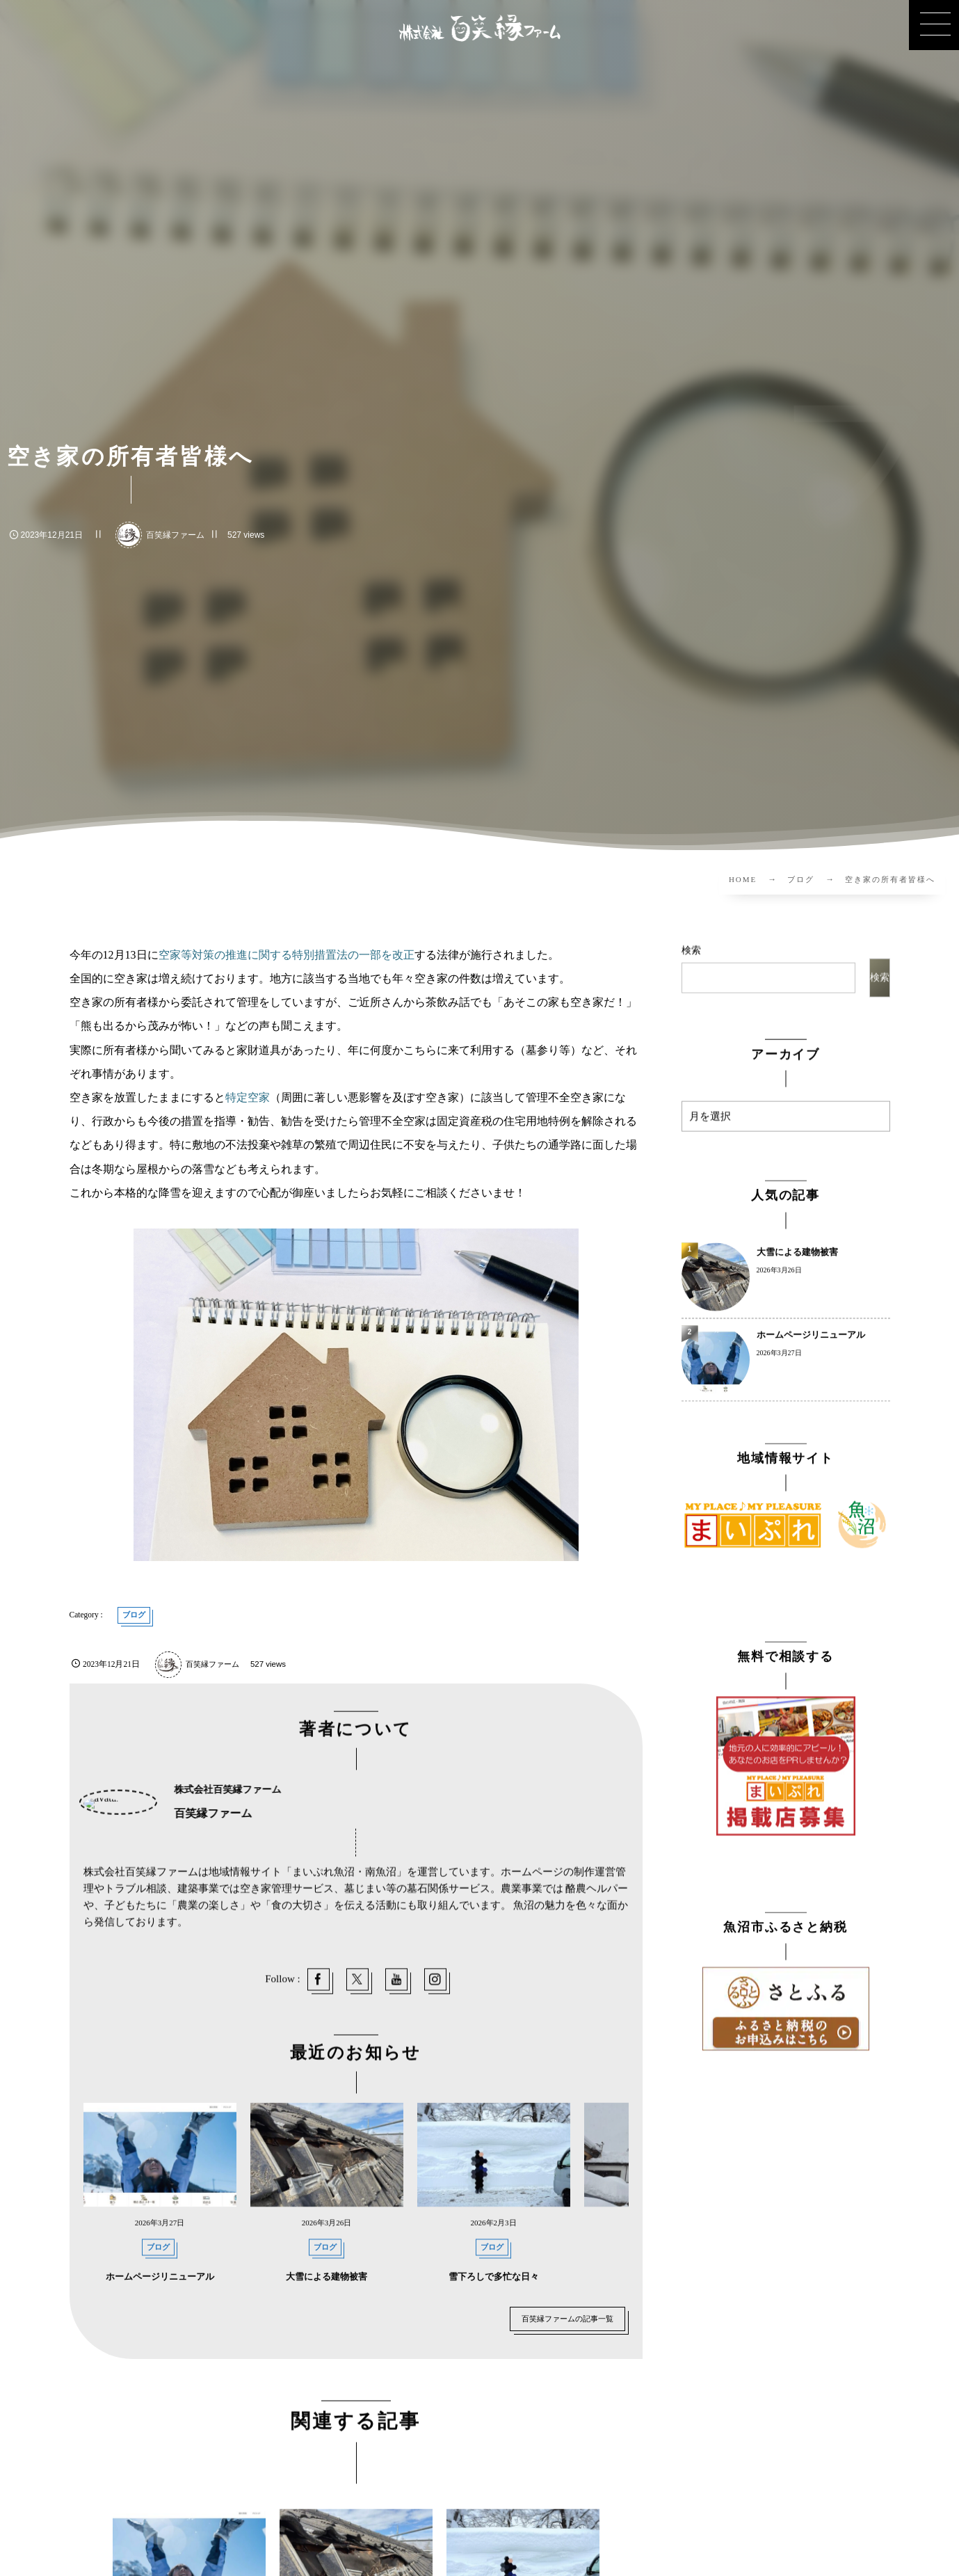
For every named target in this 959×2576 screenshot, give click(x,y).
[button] (934, 25)
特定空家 (247, 1097)
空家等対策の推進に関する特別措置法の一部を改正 (286, 955)
